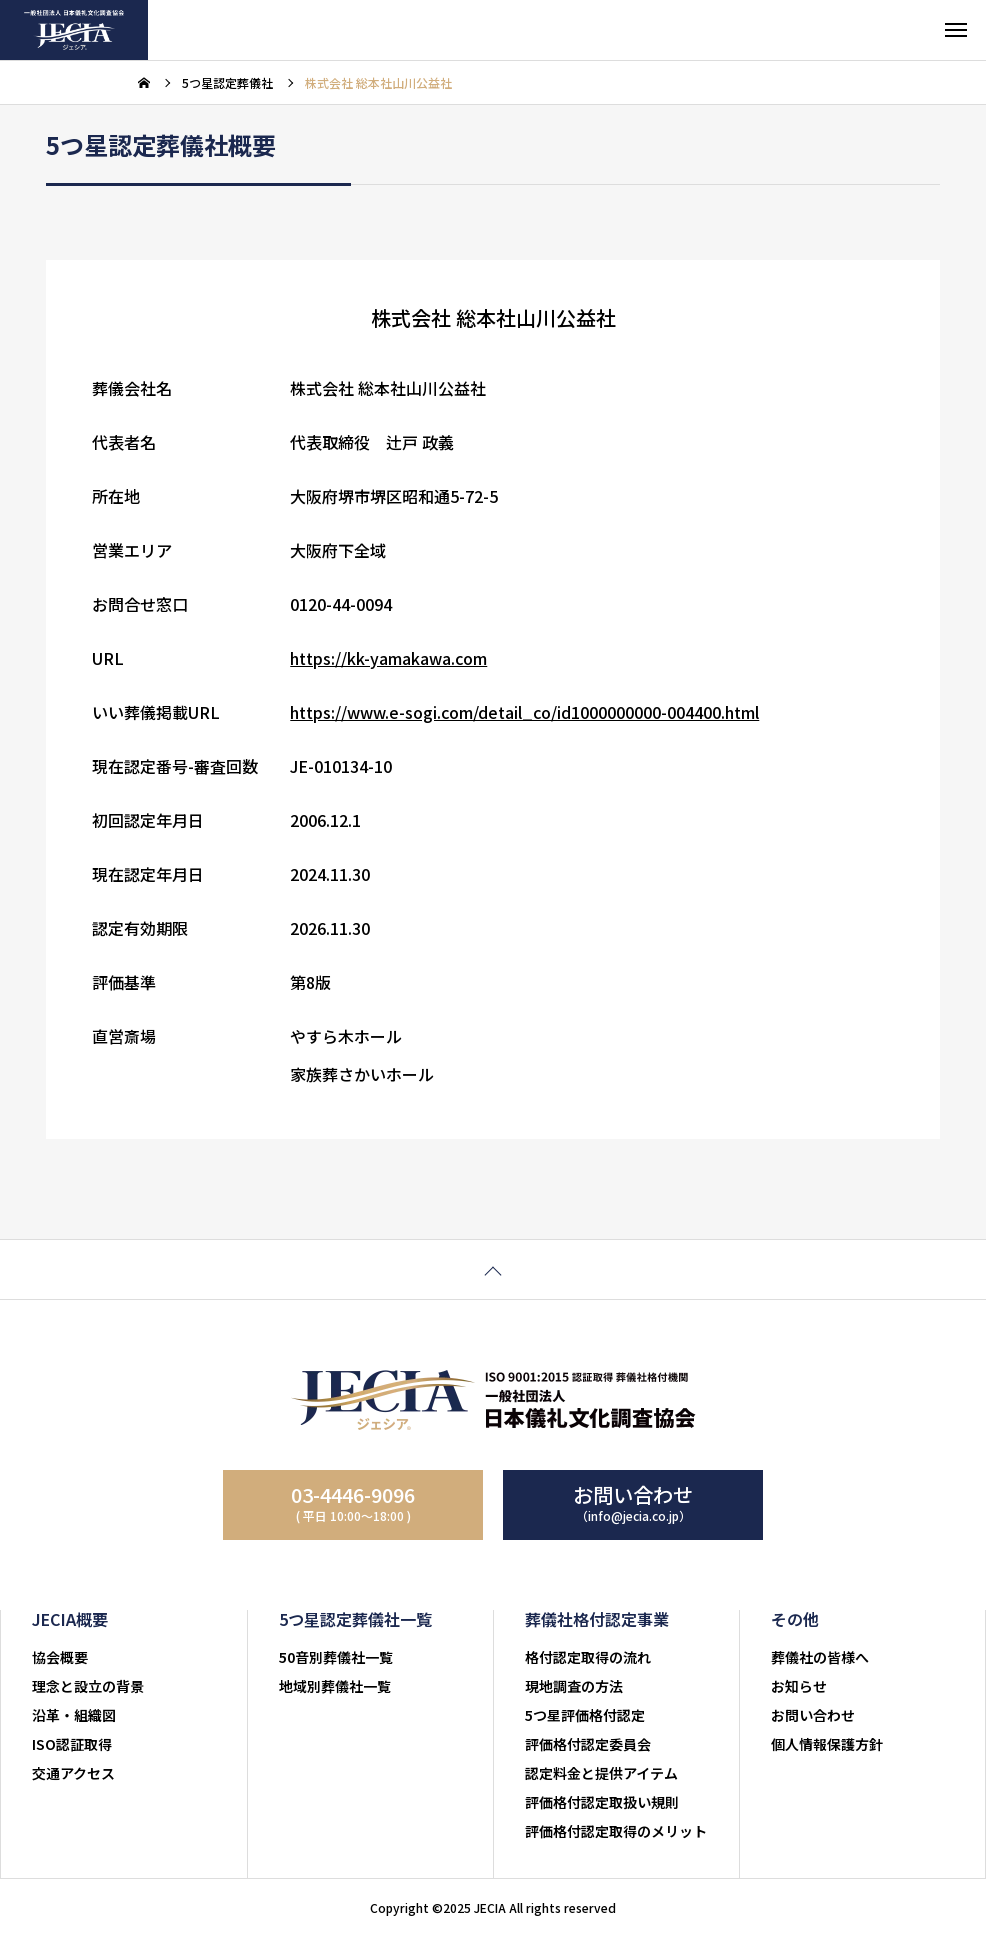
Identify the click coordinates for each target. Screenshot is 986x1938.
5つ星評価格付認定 (585, 1715)
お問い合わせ (813, 1715)
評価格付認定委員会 (588, 1744)
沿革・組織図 (74, 1715)
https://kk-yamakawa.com (388, 661)
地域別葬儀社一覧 (335, 1686)
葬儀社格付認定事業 (597, 1619)
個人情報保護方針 (827, 1744)
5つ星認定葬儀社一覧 (355, 1619)
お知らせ (799, 1686)
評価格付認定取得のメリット (616, 1831)
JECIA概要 (70, 1619)
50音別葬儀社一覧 (336, 1657)
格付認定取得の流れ (588, 1657)
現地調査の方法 (574, 1686)
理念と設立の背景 (88, 1686)
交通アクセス (73, 1773)
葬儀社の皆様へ (820, 1657)
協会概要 (60, 1657)
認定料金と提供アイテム (601, 1773)
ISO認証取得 (72, 1744)
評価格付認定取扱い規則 (602, 1802)
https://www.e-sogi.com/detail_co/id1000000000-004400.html (524, 715)
